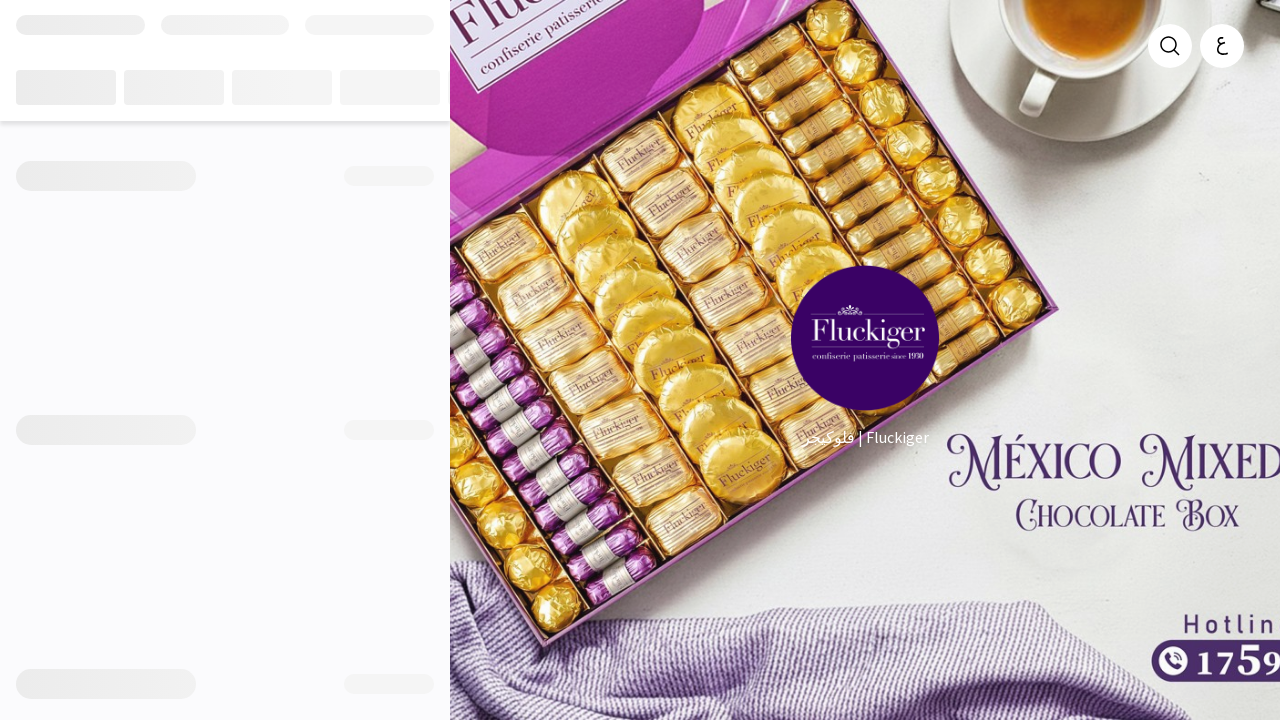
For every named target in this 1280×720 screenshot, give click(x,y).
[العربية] (1222, 46)
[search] (1170, 46)
